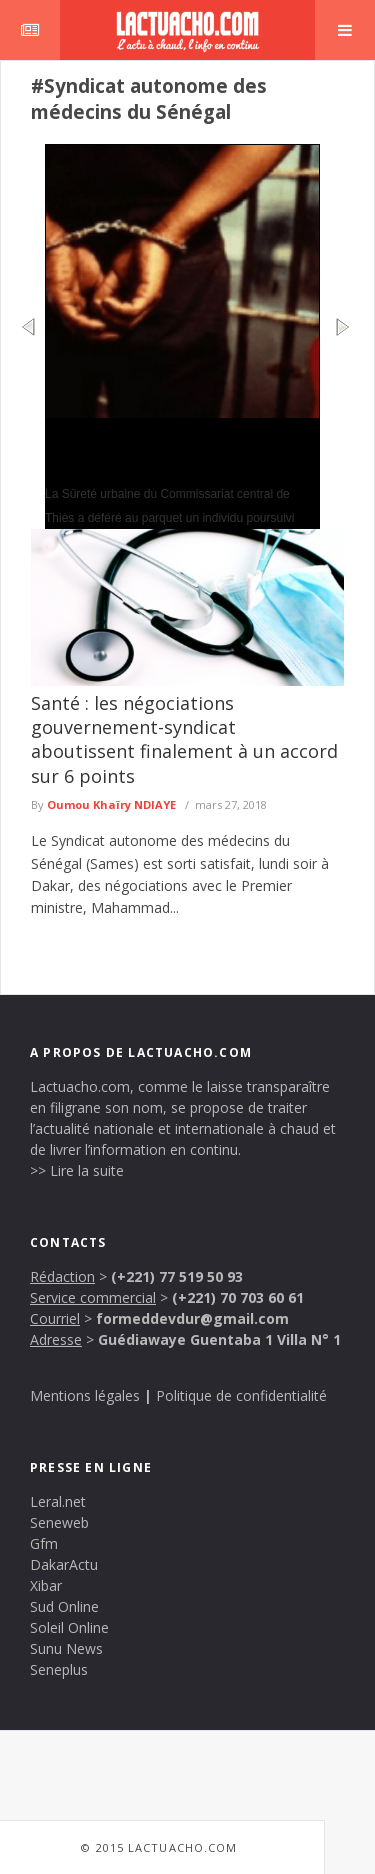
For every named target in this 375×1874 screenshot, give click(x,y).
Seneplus (59, 1669)
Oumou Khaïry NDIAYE (111, 804)
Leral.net (58, 1501)
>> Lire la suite (77, 1170)
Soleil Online (69, 1627)
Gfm (44, 1543)
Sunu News (66, 1648)
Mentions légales (85, 1395)
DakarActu (64, 1564)
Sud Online (64, 1606)
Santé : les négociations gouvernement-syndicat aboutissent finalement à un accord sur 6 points (184, 739)
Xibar (46, 1585)
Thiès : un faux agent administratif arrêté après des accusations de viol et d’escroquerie (180, 450)
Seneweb (59, 1522)
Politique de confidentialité (241, 1395)
